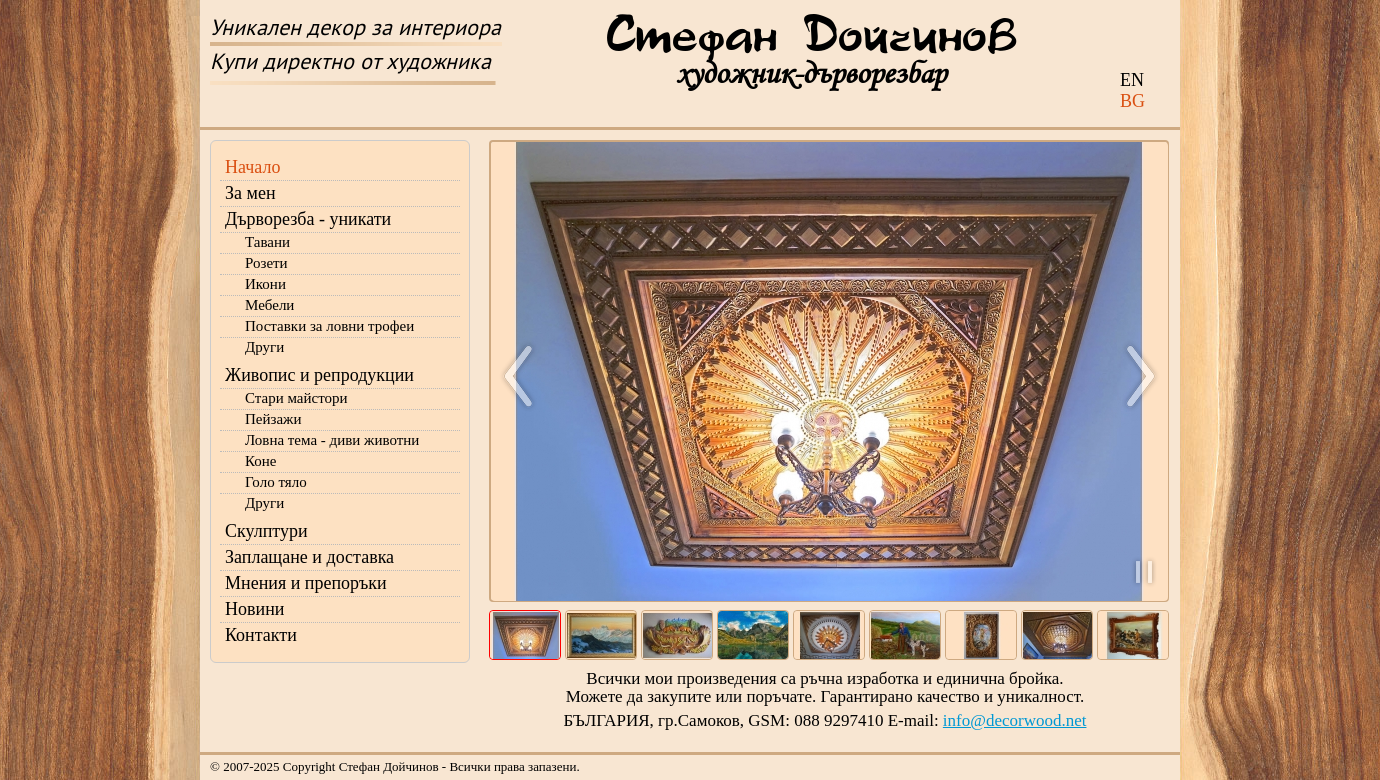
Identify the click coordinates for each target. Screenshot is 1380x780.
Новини (254, 609)
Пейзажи (273, 419)
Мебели (269, 305)
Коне (260, 461)
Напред (1132, 376)
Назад (527, 376)
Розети (266, 263)
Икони (265, 284)
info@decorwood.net (1015, 720)
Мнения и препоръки (306, 583)
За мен (250, 193)
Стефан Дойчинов (811, 37)
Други (264, 347)
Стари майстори (296, 398)
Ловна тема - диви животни (332, 440)
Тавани (267, 242)
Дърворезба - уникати (308, 219)
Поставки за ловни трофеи (329, 326)
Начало (252, 167)
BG (1132, 101)
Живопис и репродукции (319, 375)
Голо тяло (276, 482)
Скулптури (266, 531)
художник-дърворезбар (811, 73)
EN (1132, 80)
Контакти (261, 635)
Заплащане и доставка (309, 557)
